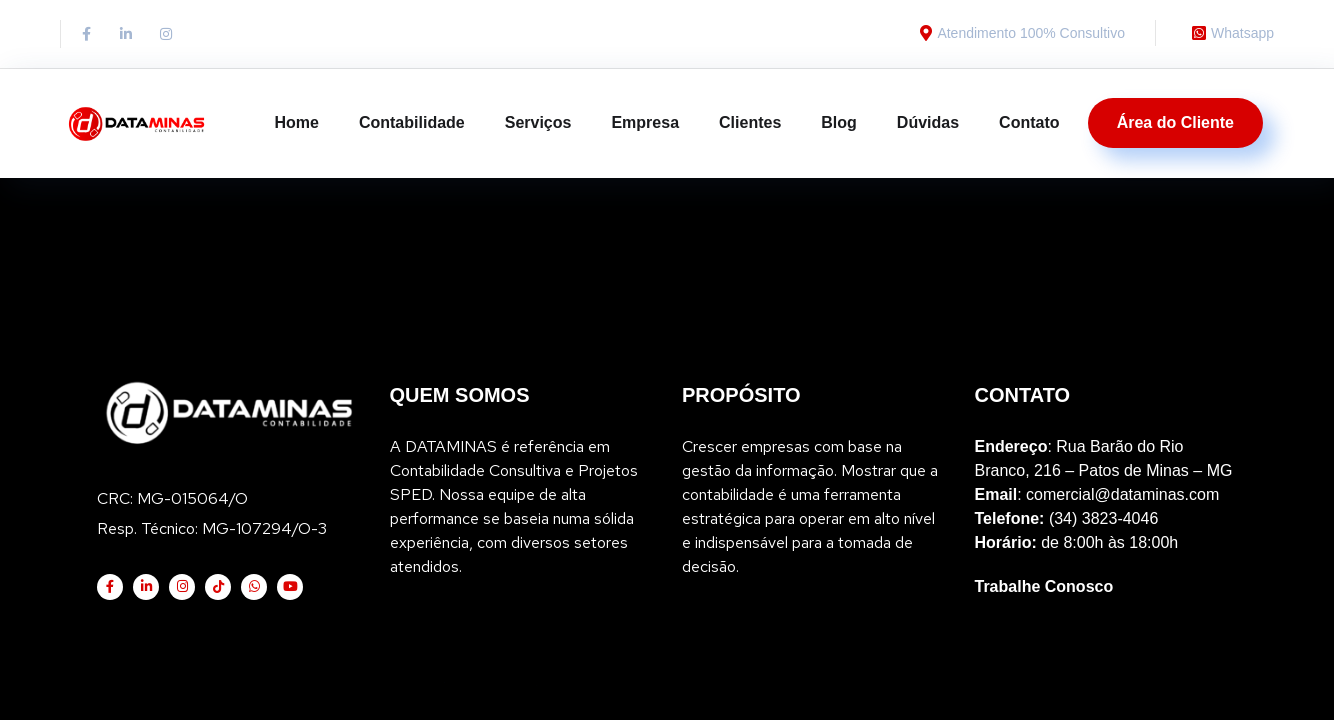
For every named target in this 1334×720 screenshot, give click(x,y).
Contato (1029, 122)
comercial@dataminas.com (1122, 339)
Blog (839, 122)
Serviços (538, 122)
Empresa (645, 122)
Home (296, 122)
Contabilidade (412, 122)
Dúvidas (928, 122)
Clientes (750, 122)
